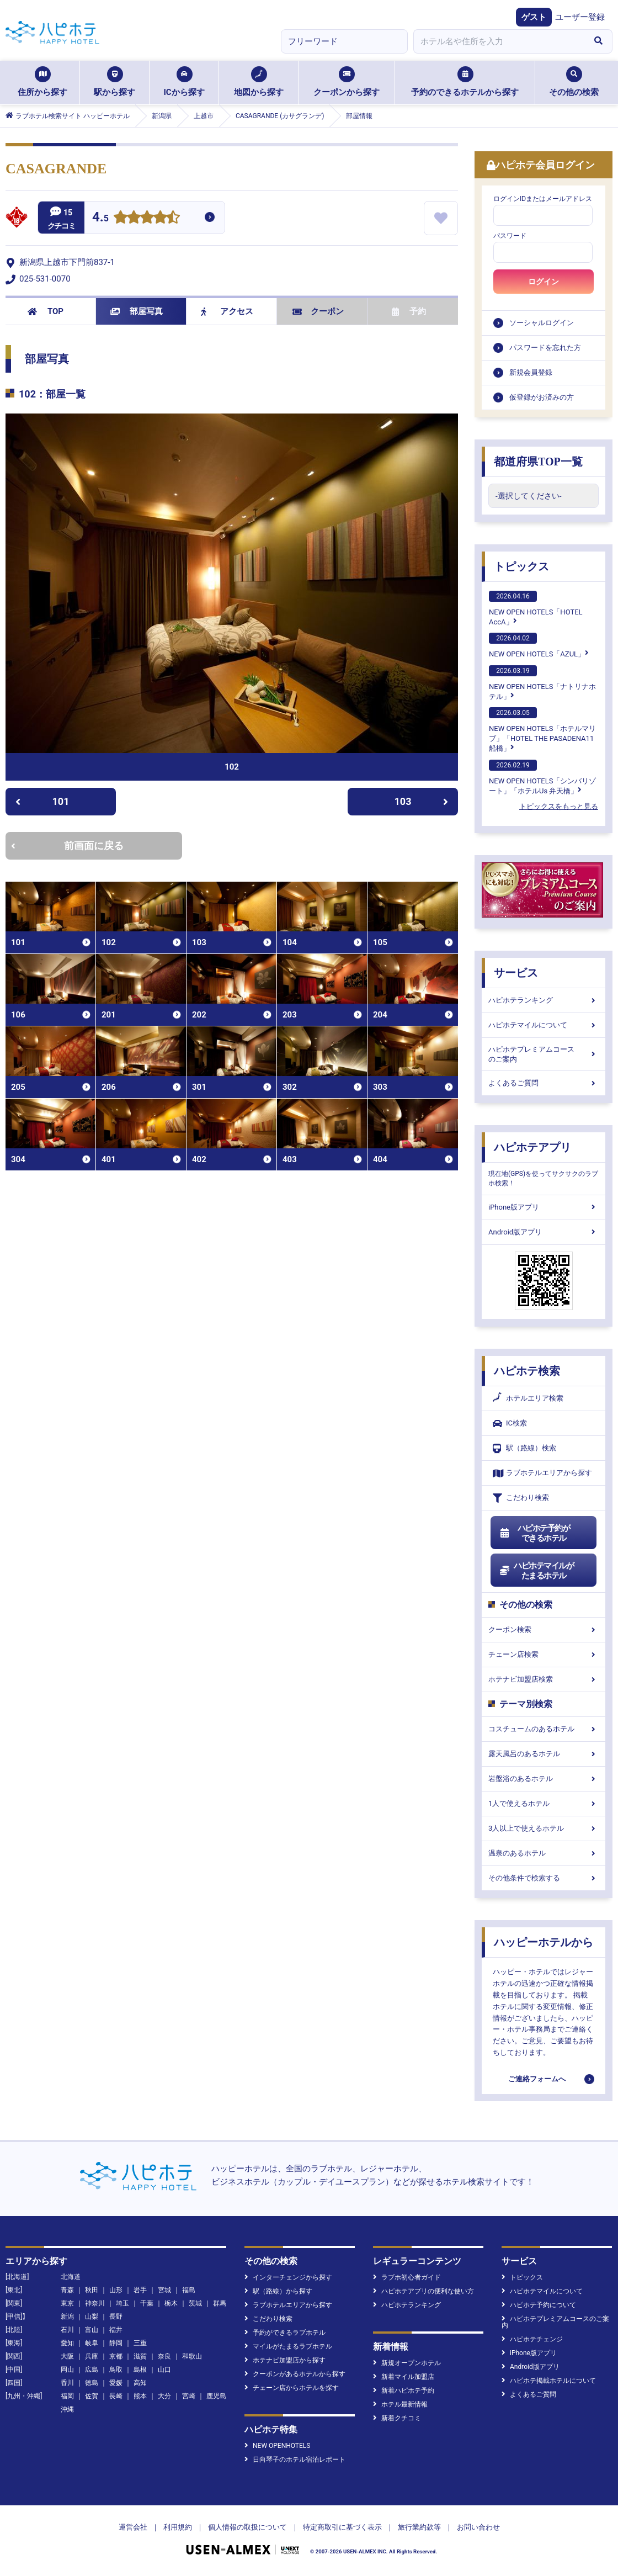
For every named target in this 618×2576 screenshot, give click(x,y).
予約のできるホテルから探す (465, 81)
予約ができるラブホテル (285, 2332)
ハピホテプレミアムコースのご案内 (543, 1054)
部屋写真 (136, 311)
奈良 (164, 2356)
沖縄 (67, 2409)
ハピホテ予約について (539, 2305)
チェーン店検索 (543, 1654)
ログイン (543, 281)
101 (42, 801)
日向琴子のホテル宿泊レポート (294, 2459)
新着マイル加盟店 (403, 2377)
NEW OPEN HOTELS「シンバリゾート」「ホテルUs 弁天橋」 (542, 777)
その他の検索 (574, 81)
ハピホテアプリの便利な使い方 (423, 2291)
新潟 (67, 2316)
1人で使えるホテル (543, 1803)
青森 (67, 2290)
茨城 (195, 2303)
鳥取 (115, 2369)
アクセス (227, 311)
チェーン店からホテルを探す (291, 2388)
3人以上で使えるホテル (543, 1828)
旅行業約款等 (419, 2527)
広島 (91, 2369)
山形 (115, 2290)
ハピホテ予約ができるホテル (534, 1533)
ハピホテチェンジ (532, 2339)
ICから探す (183, 81)
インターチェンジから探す (288, 2277)
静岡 (115, 2343)
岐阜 (91, 2343)
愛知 (67, 2343)
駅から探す (114, 81)
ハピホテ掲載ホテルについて (549, 2380)
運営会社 (133, 2527)
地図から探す (259, 81)
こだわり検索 (521, 1498)
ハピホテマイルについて (543, 1025)
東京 (67, 2303)
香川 (67, 2383)
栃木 (171, 2303)
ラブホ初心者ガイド (407, 2277)
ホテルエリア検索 (528, 1398)
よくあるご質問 (543, 1083)
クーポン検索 (543, 1629)
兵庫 (91, 2356)
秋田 (91, 2290)
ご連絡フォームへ (537, 2079)
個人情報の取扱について (247, 2527)
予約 (409, 311)
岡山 (67, 2369)
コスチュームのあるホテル (543, 1729)
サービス (516, 973)
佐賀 (91, 2396)
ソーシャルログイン (541, 323)
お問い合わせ (478, 2527)
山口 (164, 2369)
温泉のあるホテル (543, 1853)
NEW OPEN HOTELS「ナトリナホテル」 (542, 683)
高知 (140, 2383)
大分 (164, 2396)
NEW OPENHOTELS (277, 2446)
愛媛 (115, 2383)
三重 (140, 2343)
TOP (45, 311)
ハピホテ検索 (527, 1371)
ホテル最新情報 (400, 2404)
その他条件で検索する (543, 1878)
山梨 (91, 2316)
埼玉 (122, 2303)
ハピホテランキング (543, 1000)
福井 (115, 2330)
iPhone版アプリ (543, 1207)
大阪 (67, 2356)
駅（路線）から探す (278, 2291)
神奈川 (95, 2303)
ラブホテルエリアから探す (542, 1473)
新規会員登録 (530, 372)
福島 (188, 2290)
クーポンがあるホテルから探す (294, 2374)
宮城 (164, 2290)
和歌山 (192, 2356)
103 (422, 801)
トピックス (521, 566)
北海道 (71, 2277)
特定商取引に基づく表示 (342, 2527)
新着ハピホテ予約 (403, 2390)
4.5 (100, 218)
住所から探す (42, 81)
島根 (140, 2369)
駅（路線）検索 (524, 1448)
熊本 (140, 2396)
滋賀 (140, 2356)
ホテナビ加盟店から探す (285, 2360)
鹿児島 (216, 2396)
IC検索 (510, 1423)
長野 (115, 2316)
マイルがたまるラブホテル (288, 2346)
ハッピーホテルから (543, 1942)
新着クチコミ (397, 2418)
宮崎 (188, 2396)
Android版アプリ (543, 1232)
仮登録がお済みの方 (541, 397)
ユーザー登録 (580, 17)
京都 (115, 2356)
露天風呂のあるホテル (543, 1754)
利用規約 (177, 2527)
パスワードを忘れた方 (545, 347)
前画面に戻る (67, 845)
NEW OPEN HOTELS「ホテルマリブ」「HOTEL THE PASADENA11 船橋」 (542, 729)
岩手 (140, 2290)
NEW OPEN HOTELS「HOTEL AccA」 (536, 608)
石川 (67, 2330)
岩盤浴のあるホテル (543, 1778)
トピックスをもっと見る (558, 806)
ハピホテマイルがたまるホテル (536, 1571)
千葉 (146, 2303)
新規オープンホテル (407, 2363)
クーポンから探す (346, 81)
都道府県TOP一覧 (538, 461)
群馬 (219, 2303)
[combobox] (498, 41)
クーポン (318, 311)
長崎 (115, 2396)
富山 (91, 2330)
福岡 (67, 2396)
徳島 (91, 2383)
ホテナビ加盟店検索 (543, 1679)
